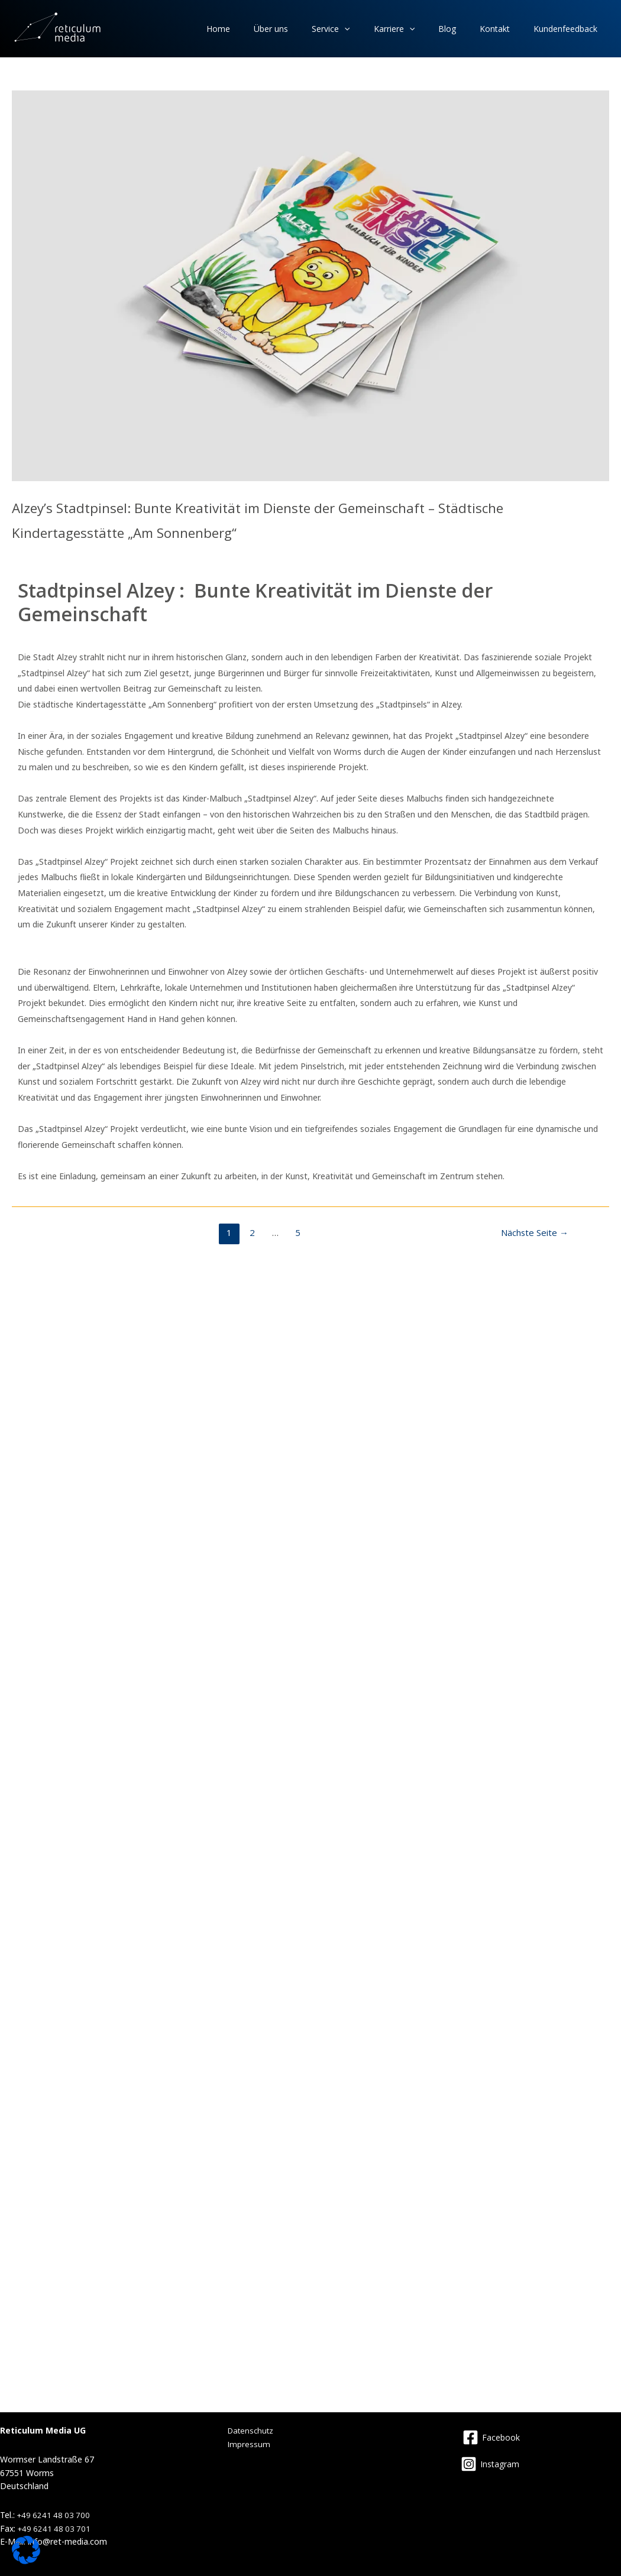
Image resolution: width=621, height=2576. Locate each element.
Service (368, 29)
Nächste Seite (534, 1232)
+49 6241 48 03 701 (56, 2528)
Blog (468, 28)
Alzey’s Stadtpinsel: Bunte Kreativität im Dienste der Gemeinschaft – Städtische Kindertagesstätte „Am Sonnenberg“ (305, 518)
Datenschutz (252, 2430)
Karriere (423, 29)
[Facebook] (491, 2437)
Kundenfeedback (569, 28)
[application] (381, 29)
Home (272, 28)
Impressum (249, 2444)
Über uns (316, 28)
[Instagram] (490, 2464)
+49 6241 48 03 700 (55, 2514)
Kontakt (507, 28)
